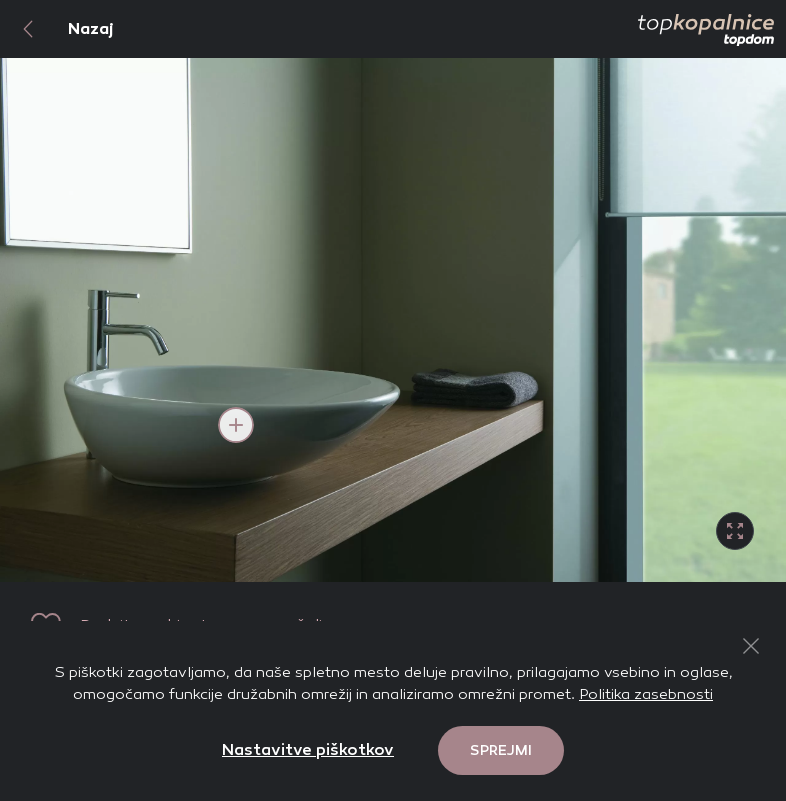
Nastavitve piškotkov (308, 749)
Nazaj (57, 29)
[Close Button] (751, 646)
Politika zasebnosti (646, 694)
